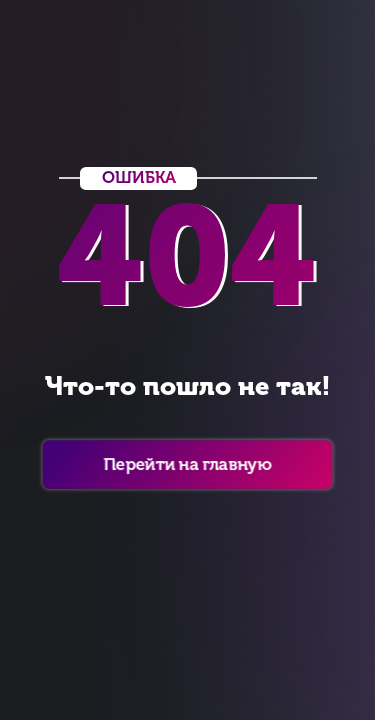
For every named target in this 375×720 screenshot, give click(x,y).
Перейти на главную (187, 464)
